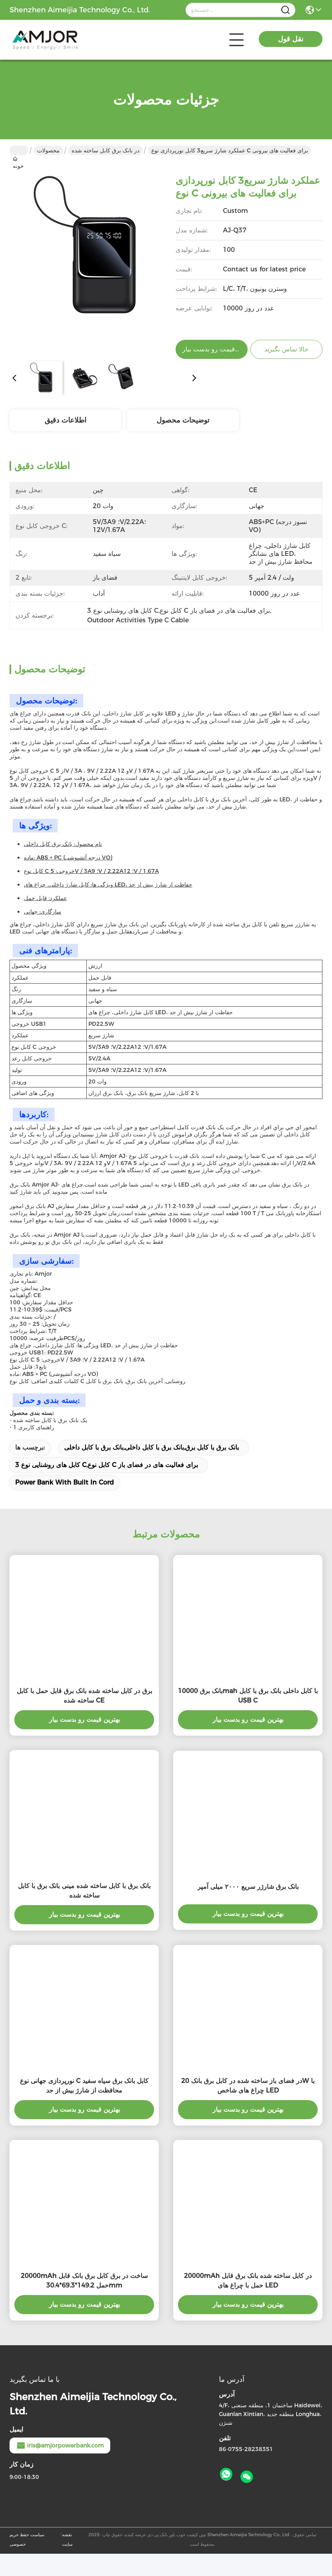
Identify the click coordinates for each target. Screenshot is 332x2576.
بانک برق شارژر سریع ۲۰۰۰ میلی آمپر (248, 1886)
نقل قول (290, 39)
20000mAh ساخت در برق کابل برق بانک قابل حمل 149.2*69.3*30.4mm (84, 2280)
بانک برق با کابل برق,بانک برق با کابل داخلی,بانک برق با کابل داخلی (151, 1447)
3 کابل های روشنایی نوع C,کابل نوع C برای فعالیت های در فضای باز (106, 1465)
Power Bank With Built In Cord (64, 1482)
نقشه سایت (67, 2539)
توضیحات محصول (182, 420)
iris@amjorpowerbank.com (60, 2445)
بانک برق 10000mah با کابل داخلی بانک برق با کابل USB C (248, 1695)
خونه (19, 150)
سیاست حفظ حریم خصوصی (27, 2539)
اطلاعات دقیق (65, 420)
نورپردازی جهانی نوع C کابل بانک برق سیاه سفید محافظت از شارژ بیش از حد (84, 2085)
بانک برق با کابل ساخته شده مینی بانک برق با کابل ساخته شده (84, 1890)
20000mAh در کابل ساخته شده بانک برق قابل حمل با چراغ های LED (248, 2280)
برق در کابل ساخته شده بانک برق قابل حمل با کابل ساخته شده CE (84, 1695)
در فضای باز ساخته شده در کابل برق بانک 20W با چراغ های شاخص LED (247, 2085)
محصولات (48, 150)
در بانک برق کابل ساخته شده (105, 150)
